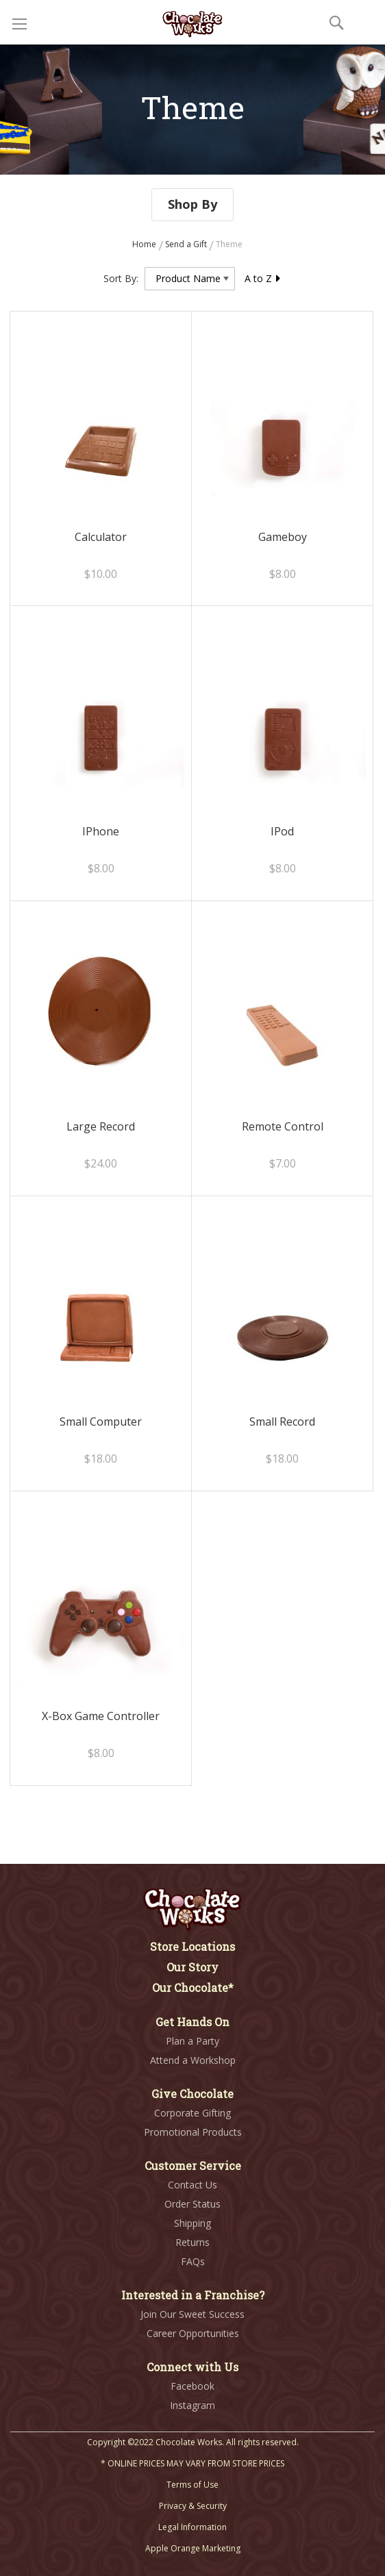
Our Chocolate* (193, 1987)
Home (145, 244)
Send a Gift (187, 244)
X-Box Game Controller (101, 1715)
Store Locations (192, 1946)
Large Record (100, 1126)
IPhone (100, 831)
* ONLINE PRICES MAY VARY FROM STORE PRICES (192, 2463)
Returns (192, 2242)
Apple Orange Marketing (192, 2548)
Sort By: (120, 278)
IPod (282, 831)
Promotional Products (193, 2131)
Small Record (282, 1421)
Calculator (101, 536)
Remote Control (282, 1126)
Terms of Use (192, 2484)
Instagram (192, 2405)
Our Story (192, 1967)
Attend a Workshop (193, 2060)
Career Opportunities (193, 2333)
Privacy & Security (193, 2506)
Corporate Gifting (192, 2112)
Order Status (192, 2203)
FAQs (193, 2261)
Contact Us (192, 2184)
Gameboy (282, 536)
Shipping (192, 2223)
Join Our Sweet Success (192, 2314)
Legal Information (192, 2527)
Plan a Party (192, 2040)
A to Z (263, 278)
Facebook (192, 2385)
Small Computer (101, 1421)
